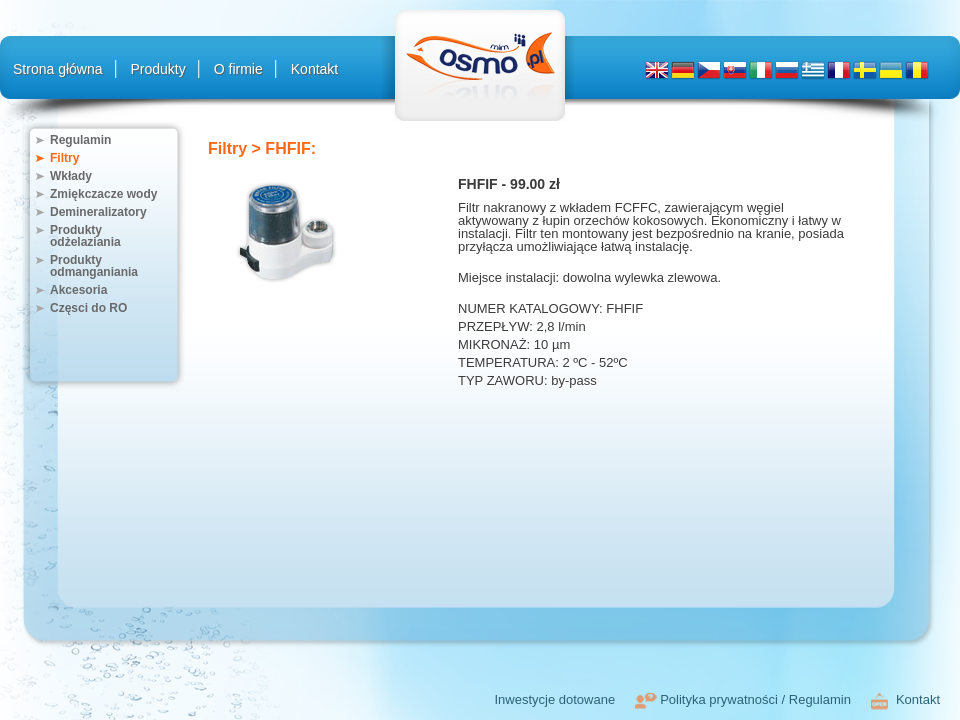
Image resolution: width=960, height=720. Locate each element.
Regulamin (80, 140)
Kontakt (314, 69)
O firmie (238, 69)
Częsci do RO (88, 308)
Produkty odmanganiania (94, 266)
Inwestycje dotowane (554, 699)
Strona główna (58, 69)
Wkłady (71, 176)
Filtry (64, 158)
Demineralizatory (98, 212)
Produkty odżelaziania (85, 236)
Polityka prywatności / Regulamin (755, 699)
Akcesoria (78, 290)
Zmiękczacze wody (103, 194)
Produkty (158, 69)
